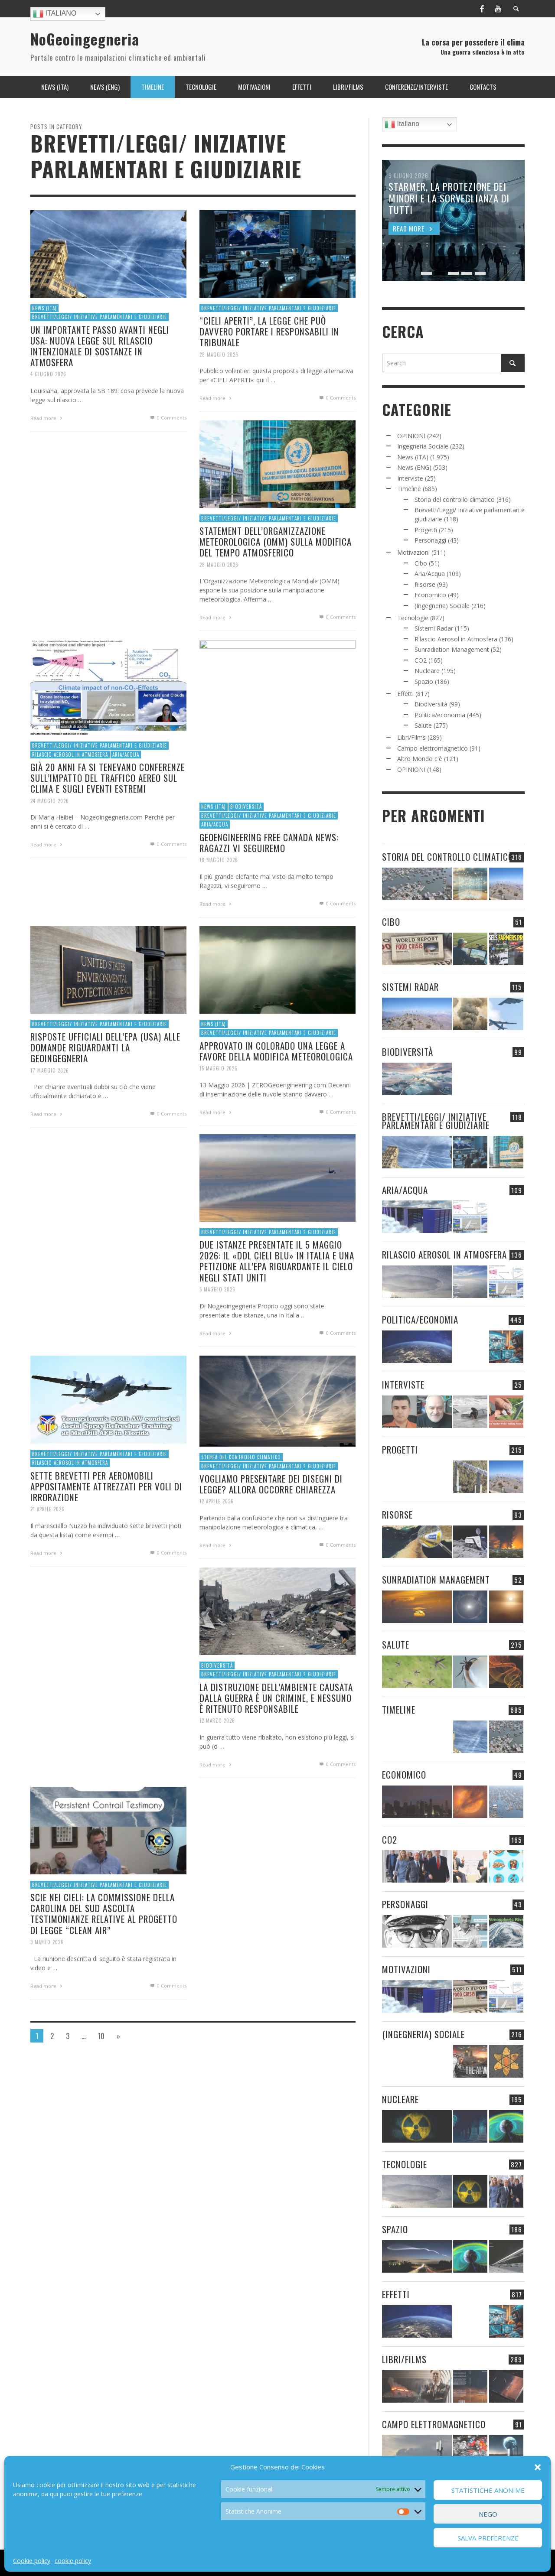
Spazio (424, 681)
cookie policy (73, 2560)
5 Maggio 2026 (214, 1333)
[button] (537, 2467)
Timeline (409, 489)
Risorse (425, 584)
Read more (47, 418)
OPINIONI (411, 436)
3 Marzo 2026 (44, 1985)
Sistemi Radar (434, 628)
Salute (423, 725)
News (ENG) (414, 467)
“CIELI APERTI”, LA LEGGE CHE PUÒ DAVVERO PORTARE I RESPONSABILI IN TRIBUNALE (269, 331)
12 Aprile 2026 (214, 1544)
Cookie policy (31, 2560)
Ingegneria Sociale (422, 446)
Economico (430, 595)
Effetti (405, 694)
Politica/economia (440, 715)
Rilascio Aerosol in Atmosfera (68, 796)
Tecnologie (412, 618)
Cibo (421, 563)
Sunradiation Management (452, 649)
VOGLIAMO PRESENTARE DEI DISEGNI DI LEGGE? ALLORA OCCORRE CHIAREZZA (271, 1526)
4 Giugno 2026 (48, 374)
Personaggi (430, 540)
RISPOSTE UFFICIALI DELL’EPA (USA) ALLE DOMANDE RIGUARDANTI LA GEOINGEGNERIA (104, 1089)
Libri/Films (411, 737)
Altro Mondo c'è (419, 759)
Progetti (426, 530)
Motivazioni (413, 552)
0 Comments (167, 417)
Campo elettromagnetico (432, 748)
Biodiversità (431, 704)
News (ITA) (44, 308)
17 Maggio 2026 (46, 1113)
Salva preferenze (488, 2538)
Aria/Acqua (126, 796)
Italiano (54, 14)
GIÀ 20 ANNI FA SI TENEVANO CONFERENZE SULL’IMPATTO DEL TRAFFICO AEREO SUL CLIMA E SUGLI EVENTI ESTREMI (107, 820)
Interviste (410, 478)
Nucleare (427, 671)
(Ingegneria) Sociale (442, 606)
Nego (488, 2514)
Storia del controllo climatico (239, 1498)
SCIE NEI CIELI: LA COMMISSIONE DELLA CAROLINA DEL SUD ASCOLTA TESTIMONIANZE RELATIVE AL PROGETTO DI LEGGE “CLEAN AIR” (103, 1956)
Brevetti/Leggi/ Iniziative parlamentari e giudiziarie (99, 316)
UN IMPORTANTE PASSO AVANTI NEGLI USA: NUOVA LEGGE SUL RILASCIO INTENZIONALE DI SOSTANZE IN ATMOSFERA (99, 346)
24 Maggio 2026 (46, 844)
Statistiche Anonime (488, 2490)
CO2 (421, 660)
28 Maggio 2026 (218, 354)
